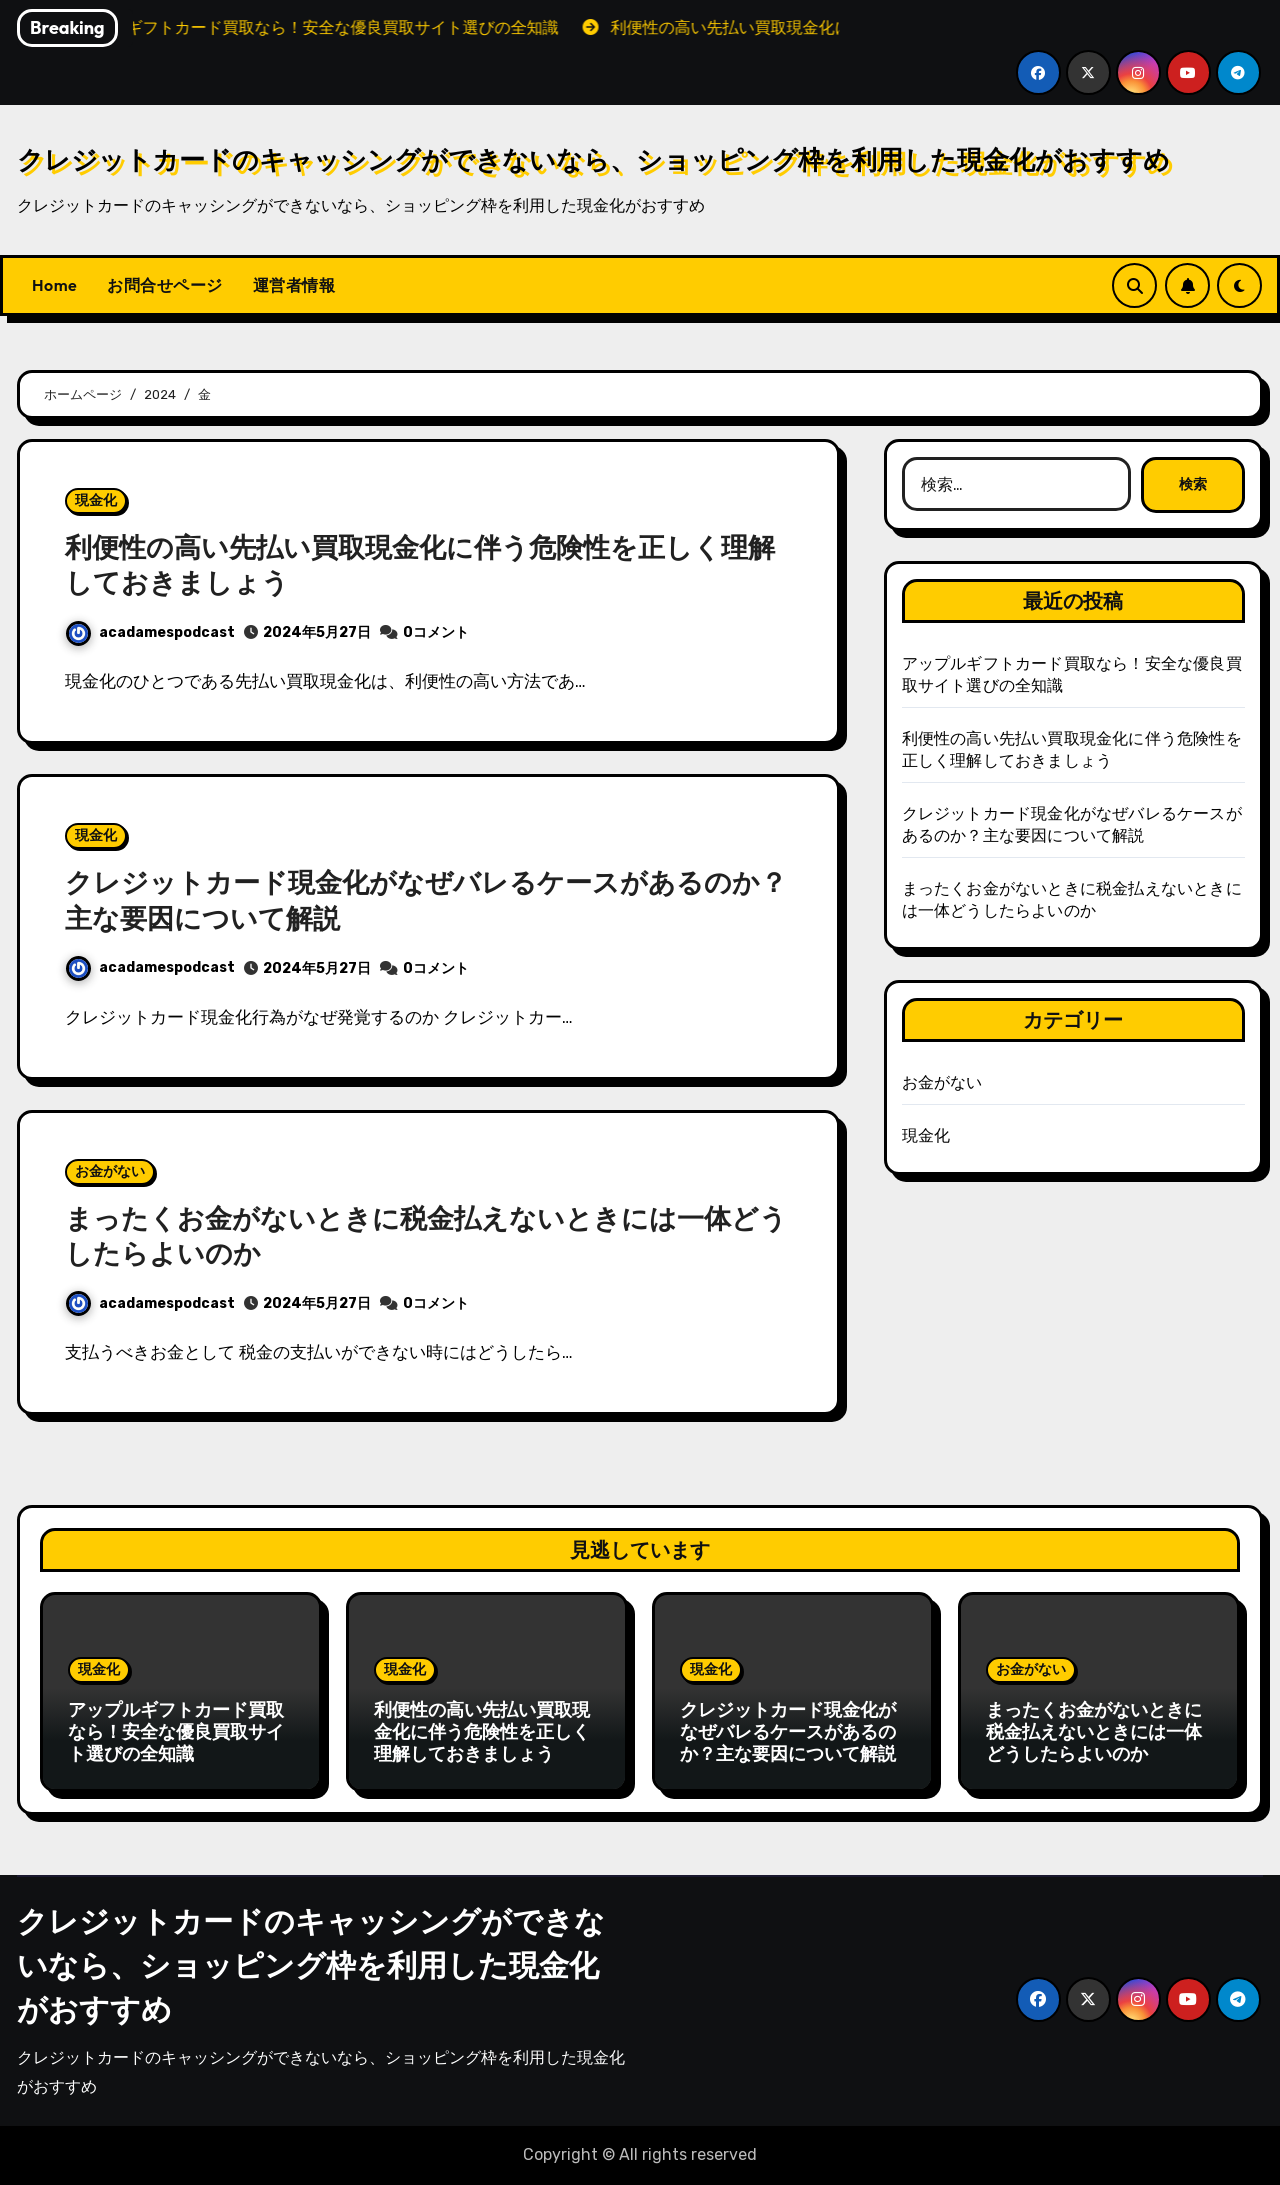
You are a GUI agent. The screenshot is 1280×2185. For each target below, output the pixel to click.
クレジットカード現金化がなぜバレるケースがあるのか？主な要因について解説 (788, 1731)
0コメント (436, 632)
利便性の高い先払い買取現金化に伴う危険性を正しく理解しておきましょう (482, 1731)
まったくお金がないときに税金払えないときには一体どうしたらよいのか (1094, 1731)
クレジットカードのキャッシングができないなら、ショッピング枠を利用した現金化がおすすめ (593, 159)
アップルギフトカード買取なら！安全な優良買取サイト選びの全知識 (176, 1731)
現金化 (96, 500)
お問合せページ (165, 285)
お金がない (110, 1171)
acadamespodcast (150, 632)
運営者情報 (294, 285)
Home (54, 285)
